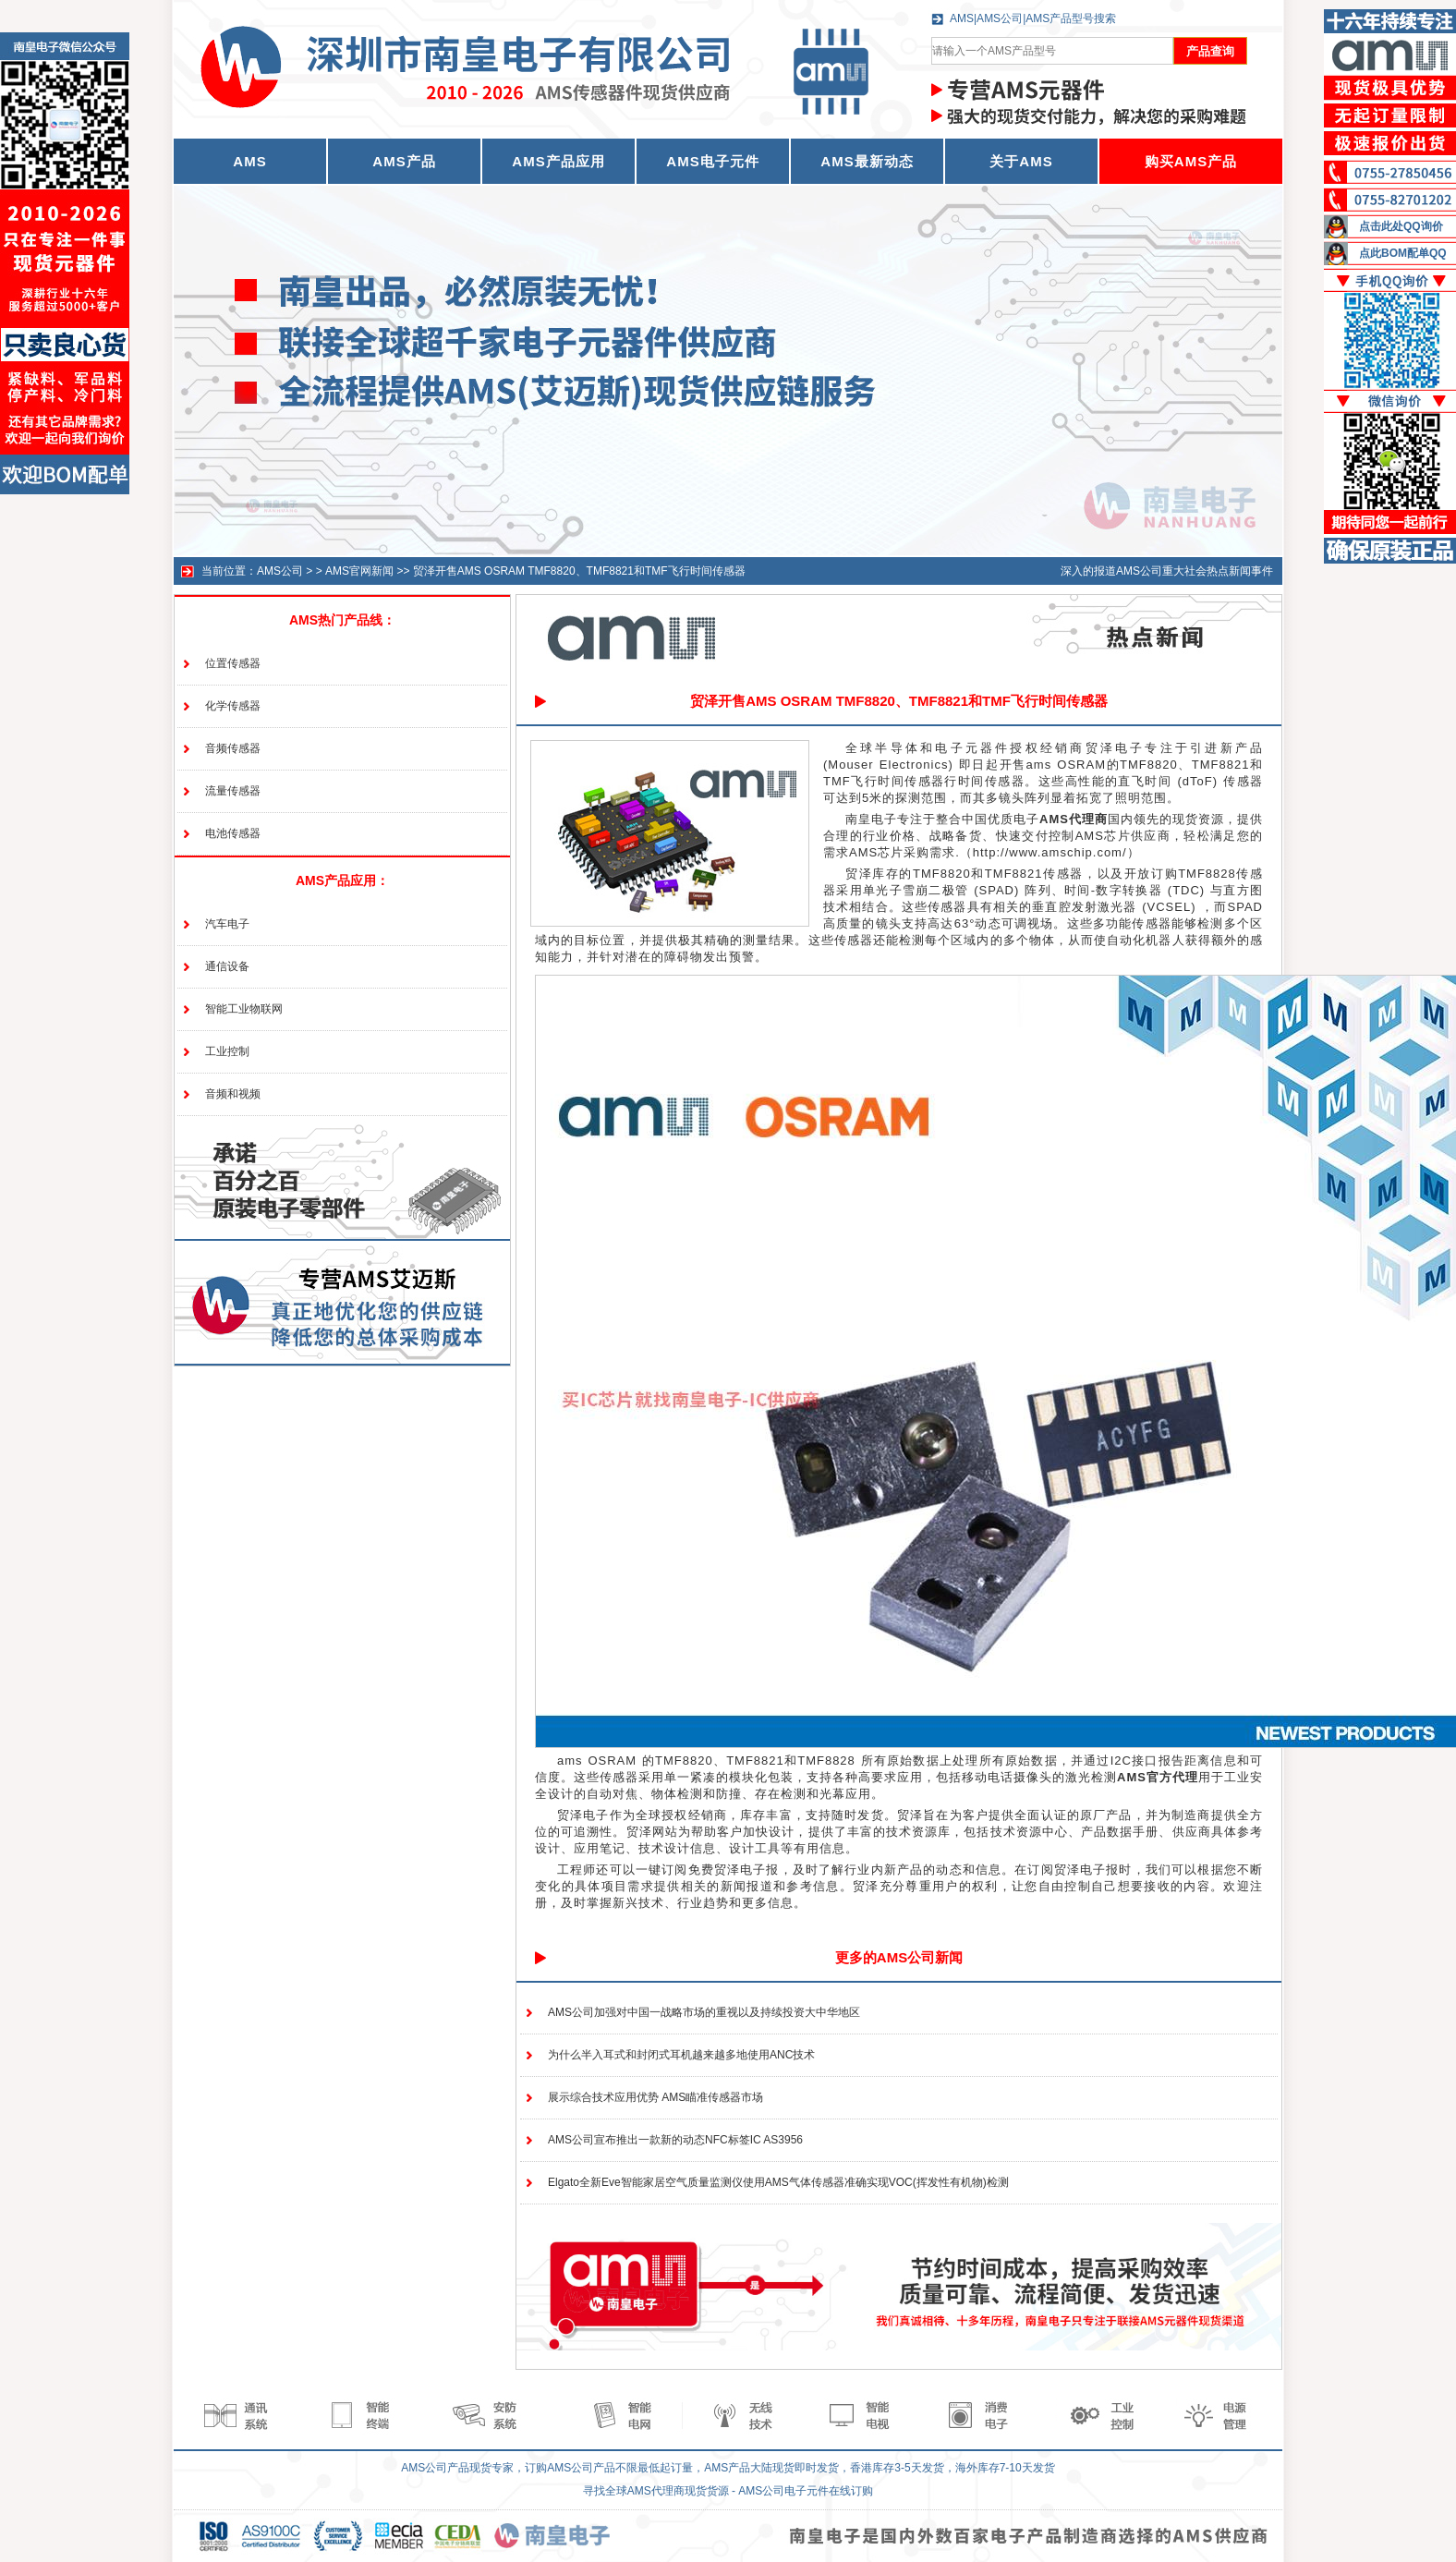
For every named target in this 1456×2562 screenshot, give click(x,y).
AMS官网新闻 (359, 571)
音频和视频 (233, 1093)
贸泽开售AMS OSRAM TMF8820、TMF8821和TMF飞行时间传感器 (579, 571)
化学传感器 (233, 705)
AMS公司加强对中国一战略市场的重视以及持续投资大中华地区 (704, 2012)
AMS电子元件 (712, 161)
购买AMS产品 (1191, 161)
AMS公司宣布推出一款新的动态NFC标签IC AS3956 (675, 2139)
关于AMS (1020, 161)
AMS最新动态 (866, 161)
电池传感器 (233, 833)
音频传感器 (233, 748)
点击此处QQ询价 (1401, 226)
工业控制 (227, 1051)
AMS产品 (403, 161)
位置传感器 (233, 663)
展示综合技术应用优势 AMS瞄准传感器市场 (655, 2097)
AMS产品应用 (558, 161)
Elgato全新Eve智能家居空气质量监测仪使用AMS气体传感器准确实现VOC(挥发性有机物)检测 (778, 2182)
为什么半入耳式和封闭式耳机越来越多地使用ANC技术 (681, 2054)
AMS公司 (280, 571)
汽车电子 (227, 923)
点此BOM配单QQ (1403, 253)
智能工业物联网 (244, 1008)
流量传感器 (233, 790)
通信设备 (227, 966)
